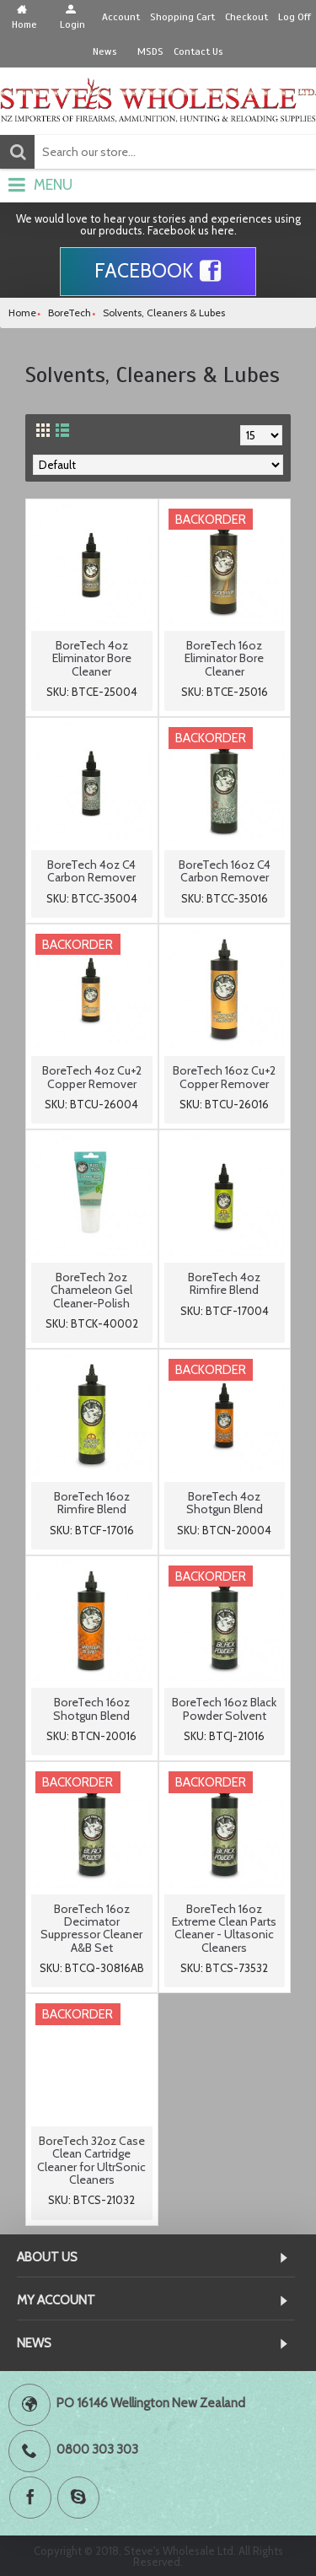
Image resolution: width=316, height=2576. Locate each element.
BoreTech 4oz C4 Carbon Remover (91, 871)
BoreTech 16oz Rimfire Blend (92, 1503)
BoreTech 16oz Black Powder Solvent (224, 1708)
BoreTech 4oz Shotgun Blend (224, 1503)
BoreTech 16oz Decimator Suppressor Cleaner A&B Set (91, 1928)
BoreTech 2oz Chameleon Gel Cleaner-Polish (91, 1290)
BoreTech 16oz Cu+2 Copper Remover (224, 1077)
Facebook (158, 271)
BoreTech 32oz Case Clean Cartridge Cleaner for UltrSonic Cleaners (91, 2160)
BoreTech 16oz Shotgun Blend (91, 1708)
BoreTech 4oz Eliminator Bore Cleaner (91, 658)
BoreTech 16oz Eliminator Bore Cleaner (224, 658)
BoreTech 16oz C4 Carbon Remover (224, 871)
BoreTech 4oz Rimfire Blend (224, 1283)
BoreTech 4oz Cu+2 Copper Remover (92, 1077)
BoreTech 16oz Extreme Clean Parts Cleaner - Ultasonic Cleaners (224, 1928)
